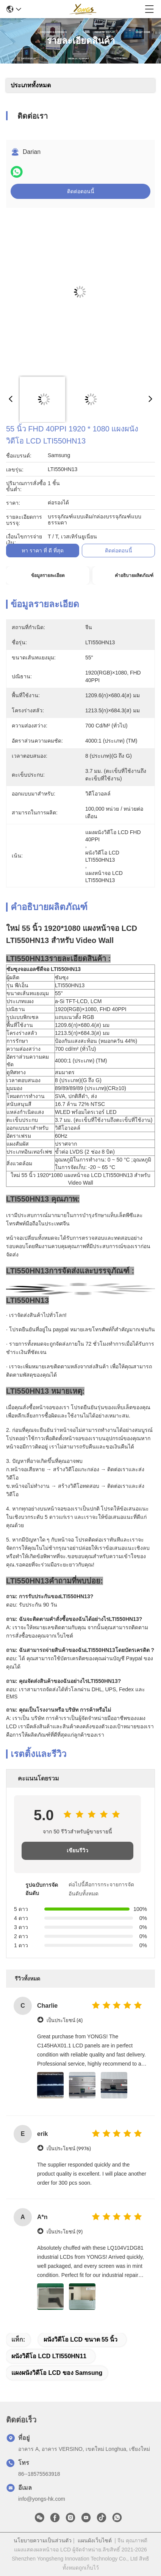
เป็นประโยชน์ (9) (65, 2232)
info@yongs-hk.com (41, 2499)
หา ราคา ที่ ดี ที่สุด (43, 550)
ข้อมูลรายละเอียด (48, 575)
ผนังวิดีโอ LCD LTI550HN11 (48, 2356)
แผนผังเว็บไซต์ (95, 2540)
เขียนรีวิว (77, 1850)
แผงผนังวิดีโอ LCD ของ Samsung (56, 2373)
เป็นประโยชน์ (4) (65, 2020)
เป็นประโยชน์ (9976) (69, 2148)
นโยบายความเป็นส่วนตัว (43, 2540)
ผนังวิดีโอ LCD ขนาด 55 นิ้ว (80, 2339)
